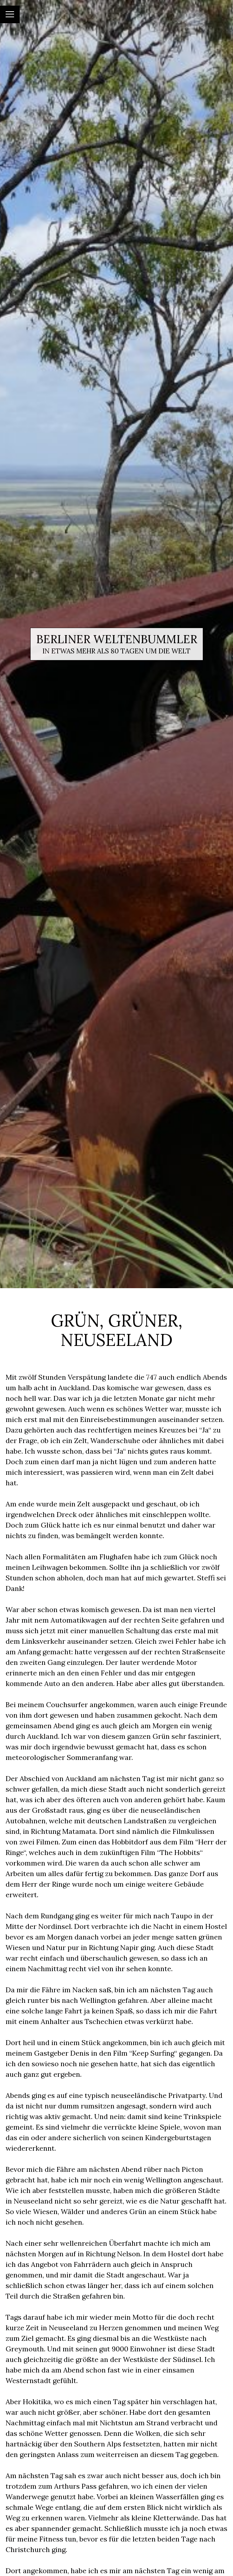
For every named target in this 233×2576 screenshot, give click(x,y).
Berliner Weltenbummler (116, 639)
